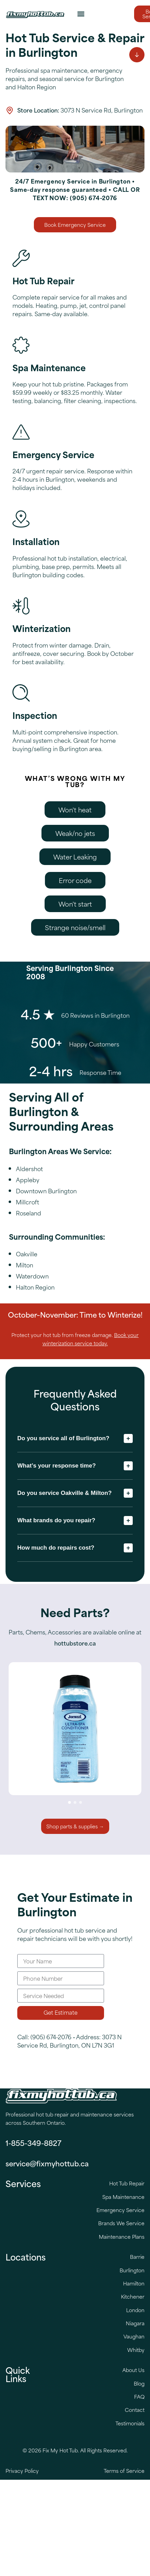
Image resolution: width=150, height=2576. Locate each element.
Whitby (135, 2350)
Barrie (137, 2257)
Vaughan (133, 2336)
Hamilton (133, 2283)
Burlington (132, 2270)
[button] (80, 14)
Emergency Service (120, 2210)
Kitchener (132, 2296)
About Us (133, 2370)
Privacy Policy (22, 2471)
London (135, 2310)
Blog (139, 2383)
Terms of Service (124, 2471)
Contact (134, 2410)
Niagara (135, 2323)
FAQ (139, 2396)
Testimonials (129, 2423)
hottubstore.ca (75, 1642)
